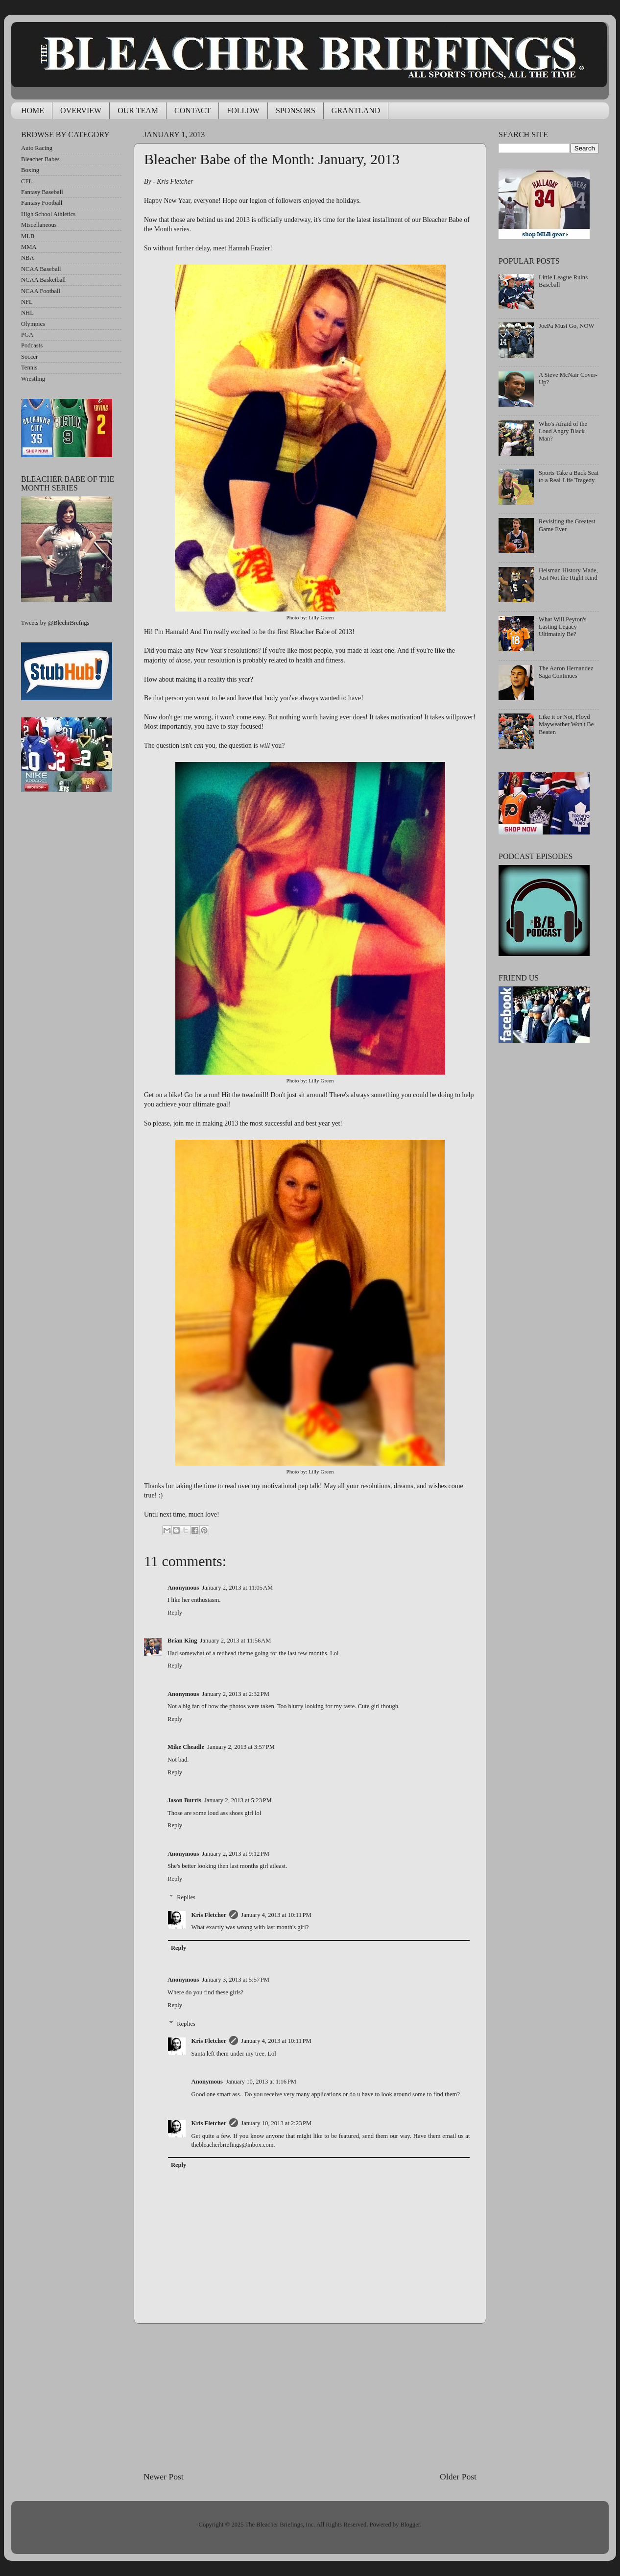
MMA (29, 247)
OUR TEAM (138, 110)
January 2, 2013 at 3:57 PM (241, 1746)
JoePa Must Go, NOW (566, 325)
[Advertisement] (310, 2397)
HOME (32, 110)
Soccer (29, 356)
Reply (174, 1612)
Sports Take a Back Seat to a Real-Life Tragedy (568, 476)
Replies (186, 1897)
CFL (26, 181)
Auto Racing (36, 148)
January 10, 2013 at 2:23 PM (276, 2123)
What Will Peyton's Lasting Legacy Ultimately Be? (562, 627)
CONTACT (192, 110)
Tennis (29, 367)
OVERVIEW (80, 110)
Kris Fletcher (209, 1915)
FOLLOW (243, 110)
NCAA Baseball (41, 269)
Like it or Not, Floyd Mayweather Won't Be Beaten (566, 724)
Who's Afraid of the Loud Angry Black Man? (563, 431)
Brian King (182, 1640)
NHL (27, 312)
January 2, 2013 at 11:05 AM (237, 1587)
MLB (27, 236)
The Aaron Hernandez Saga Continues (566, 672)
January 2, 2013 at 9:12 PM (235, 1853)
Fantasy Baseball (42, 192)
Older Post (458, 2476)
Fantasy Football (41, 202)
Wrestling (33, 378)
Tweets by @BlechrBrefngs (55, 622)
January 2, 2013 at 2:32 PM (235, 1694)
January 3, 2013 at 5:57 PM (235, 1979)
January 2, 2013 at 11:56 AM (235, 1640)
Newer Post (163, 2476)
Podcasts (32, 345)
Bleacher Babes (40, 159)
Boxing (30, 170)
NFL (27, 301)
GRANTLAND (356, 110)
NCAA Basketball (43, 279)
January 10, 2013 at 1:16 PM (261, 2081)
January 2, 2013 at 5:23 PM (238, 1800)
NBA (27, 257)
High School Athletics (48, 214)
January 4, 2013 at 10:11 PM (276, 1915)
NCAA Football (40, 291)
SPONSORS (295, 110)
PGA (27, 334)
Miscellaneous (39, 224)
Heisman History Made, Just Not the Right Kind (568, 574)
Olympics (33, 323)
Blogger (410, 2524)
